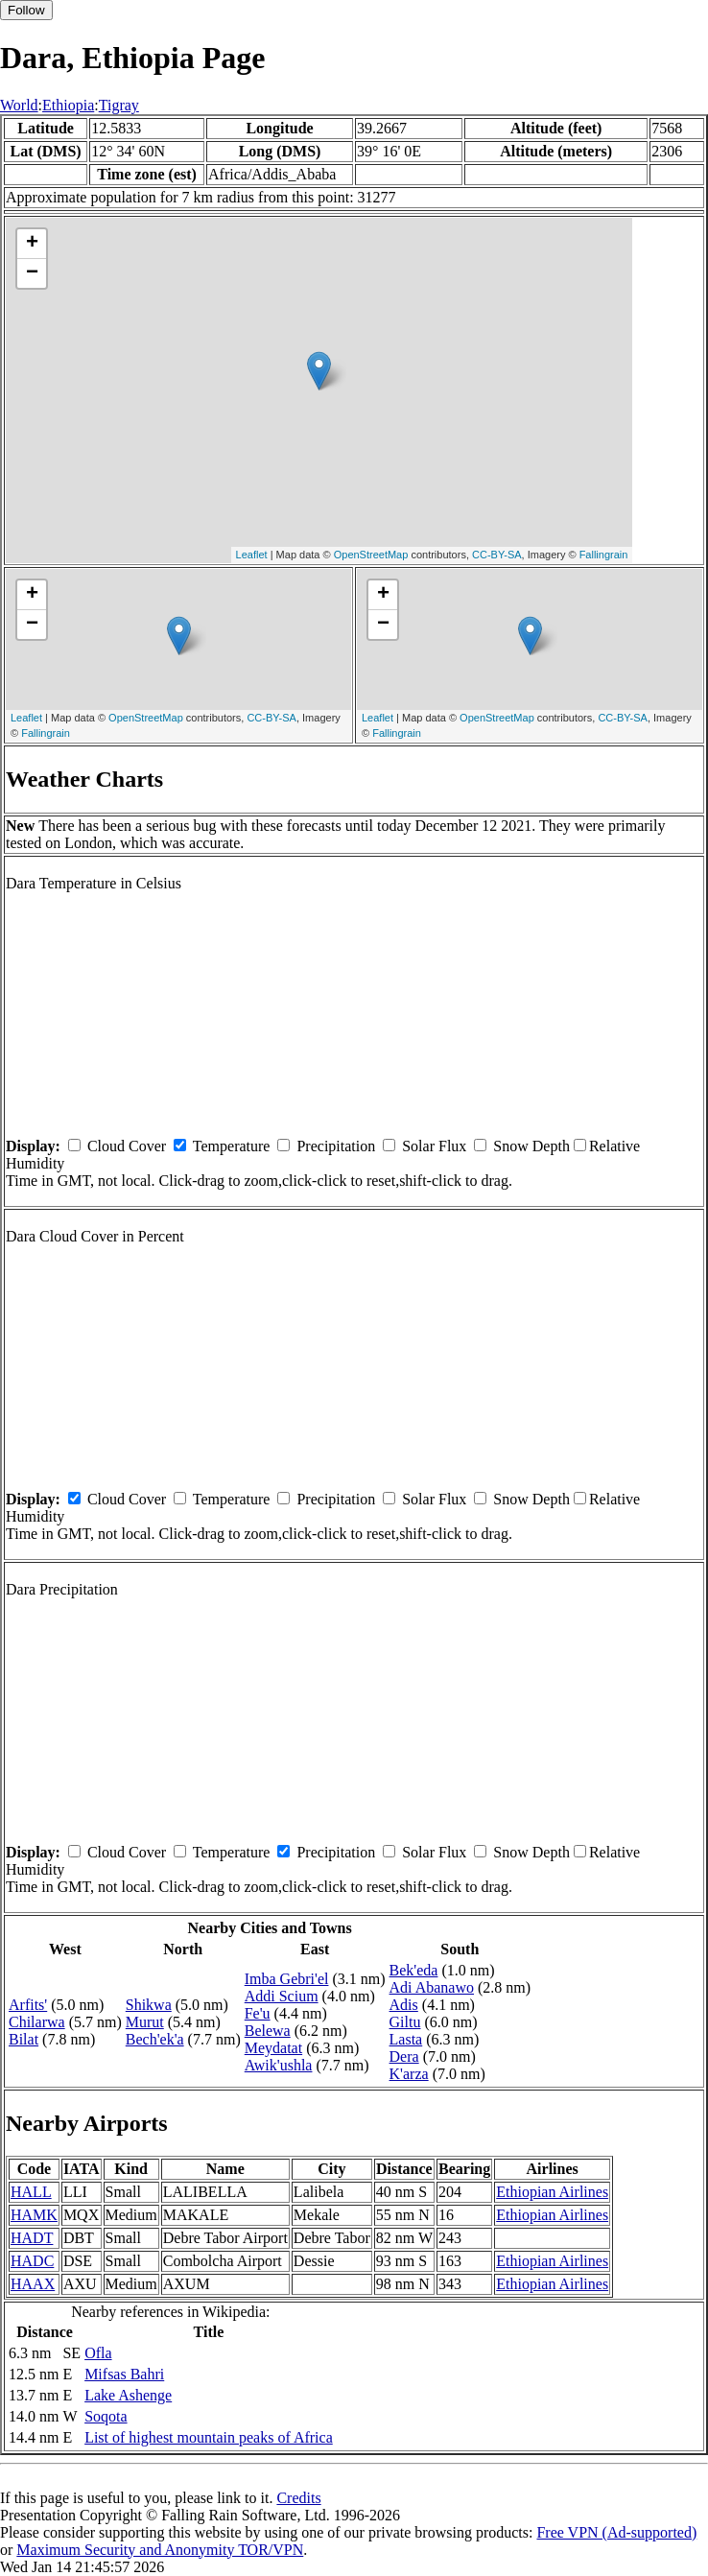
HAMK (34, 2215)
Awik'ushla (279, 2065)
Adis (403, 2005)
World (19, 105)
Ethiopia (68, 105)
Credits (298, 2498)
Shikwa (149, 2005)
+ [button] (32, 243)
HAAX (33, 2284)
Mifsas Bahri (124, 2374)
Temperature (232, 1146)
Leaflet (252, 554)
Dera (404, 2056)
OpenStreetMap (371, 554)
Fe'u (258, 2013)
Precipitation (335, 1146)
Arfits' (28, 2005)
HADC (32, 2261)
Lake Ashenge (128, 2395)
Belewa (268, 2030)
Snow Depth (531, 1146)
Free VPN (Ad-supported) (616, 2532)
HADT (32, 2238)
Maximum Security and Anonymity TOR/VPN (159, 2549)
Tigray (119, 105)
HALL (31, 2192)
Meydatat (273, 2048)
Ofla (97, 2353)
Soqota (105, 2416)
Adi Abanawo (431, 1987)
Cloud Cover (126, 1146)
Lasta (406, 2039)
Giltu (405, 2022)
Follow (26, 10)
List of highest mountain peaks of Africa (208, 2437)
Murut (145, 2022)
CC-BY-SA (497, 554)
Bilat (23, 2039)
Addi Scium (282, 1996)
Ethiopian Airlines (552, 2192)
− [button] (32, 273)
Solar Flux (434, 1146)
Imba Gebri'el (287, 1979)
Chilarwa (37, 2022)
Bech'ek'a (155, 2039)
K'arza (409, 2074)
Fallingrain (603, 554)
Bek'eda (413, 1970)
